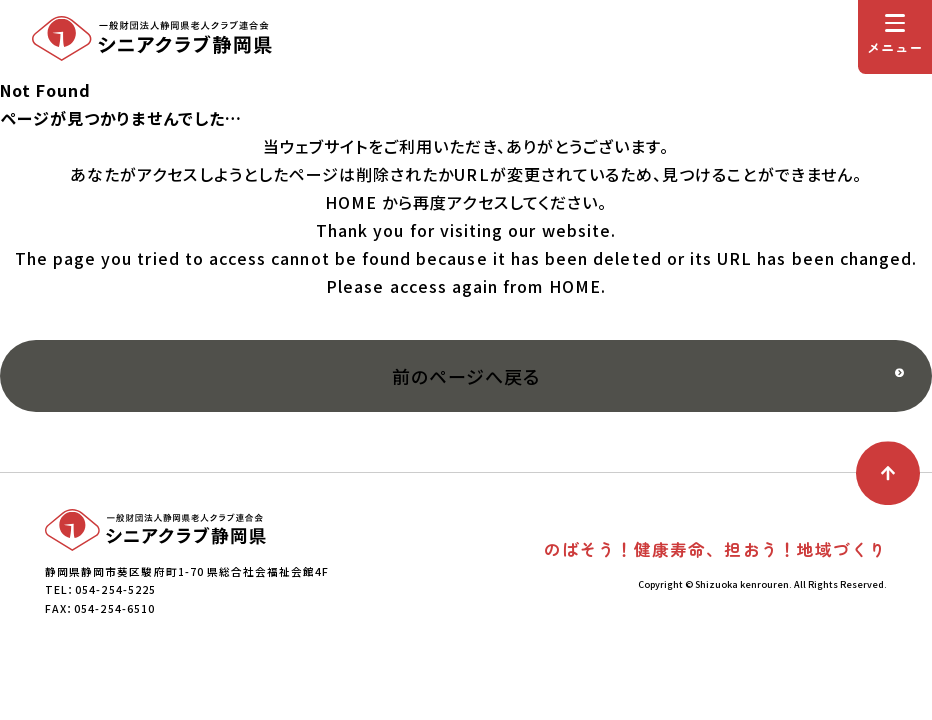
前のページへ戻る (466, 376)
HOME (351, 202)
